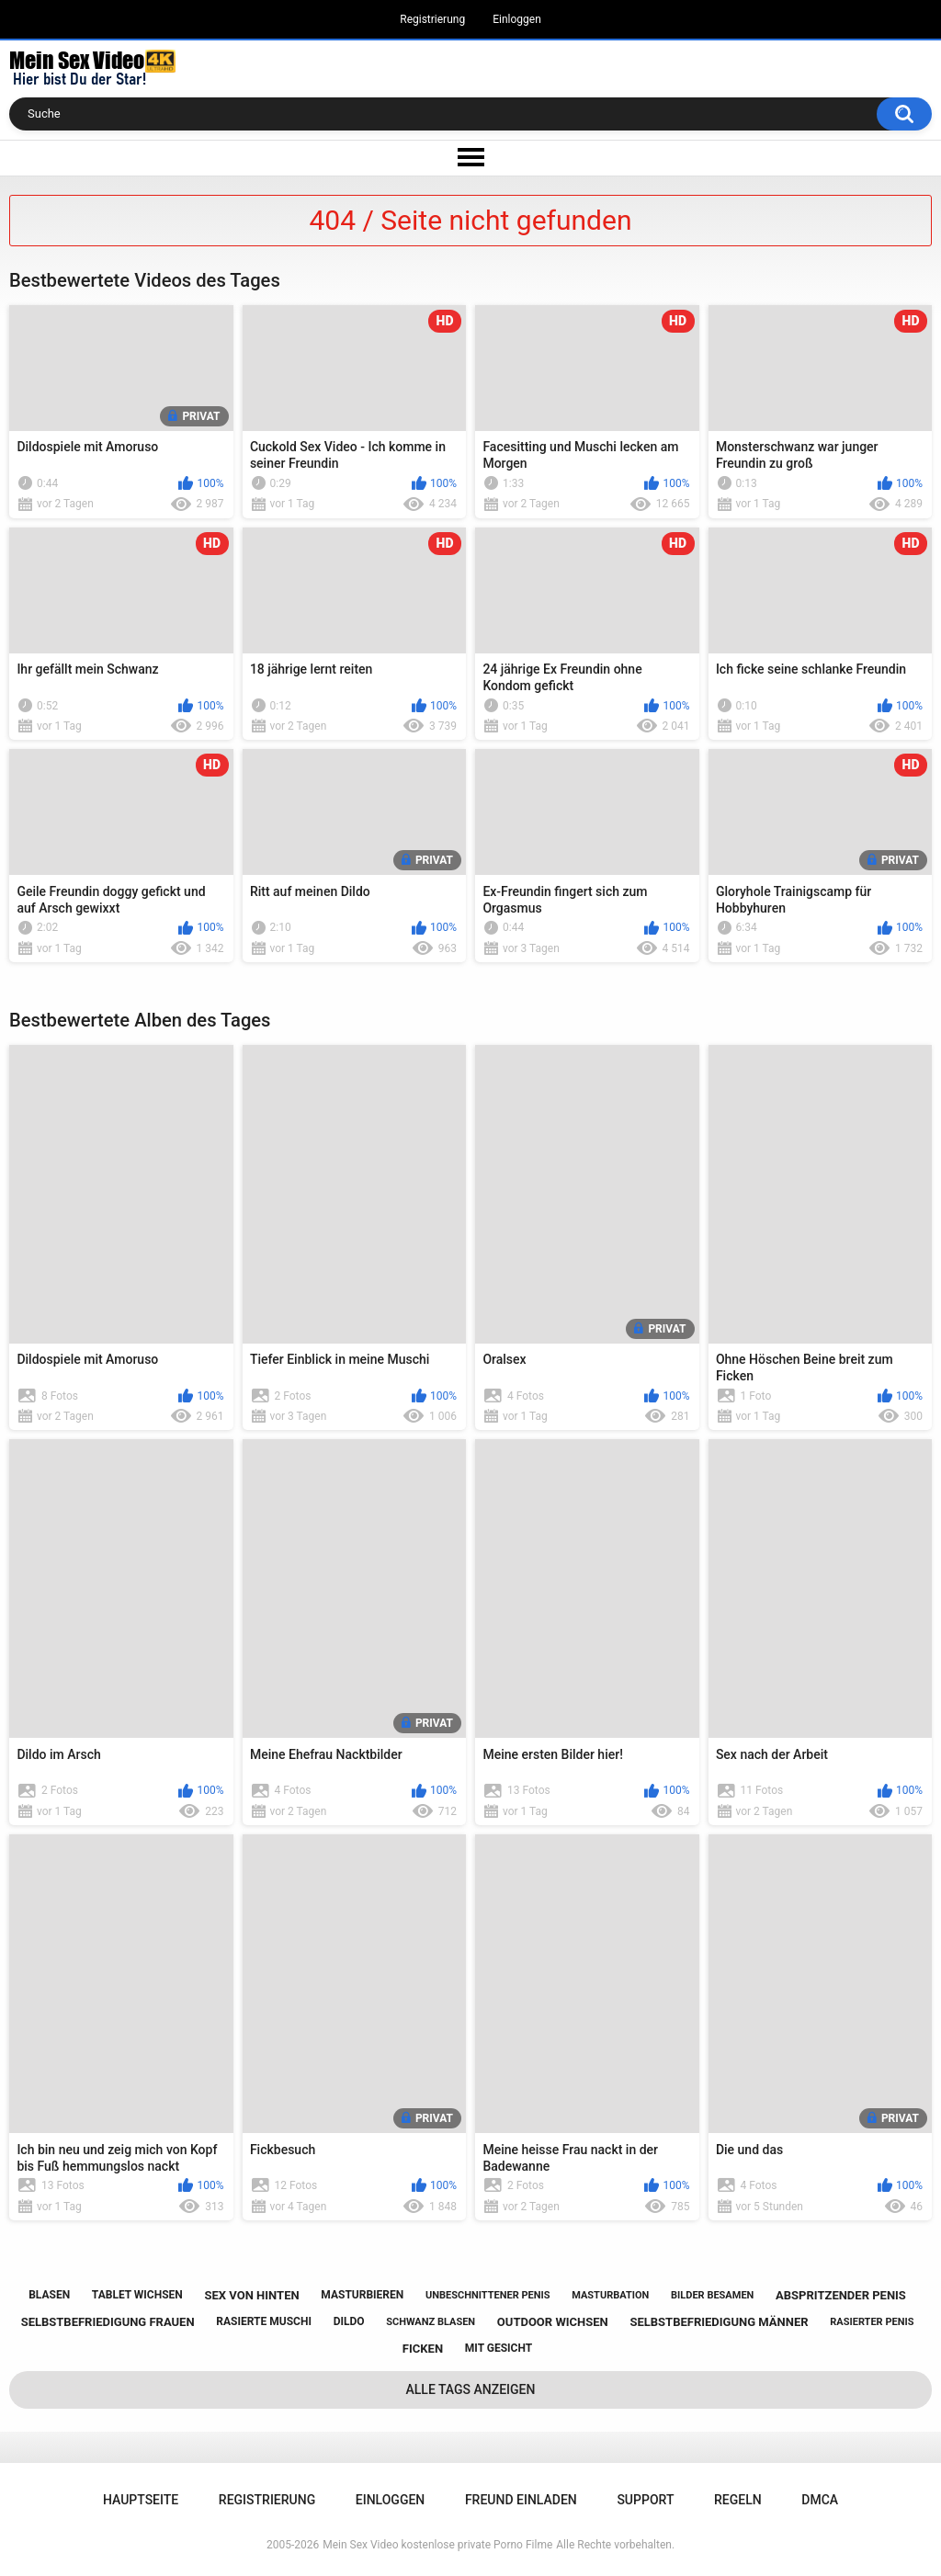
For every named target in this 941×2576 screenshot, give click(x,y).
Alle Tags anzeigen (471, 2389)
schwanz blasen (430, 2322)
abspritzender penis (841, 2295)
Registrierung (432, 19)
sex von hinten (252, 2295)
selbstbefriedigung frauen (108, 2322)
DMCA (819, 2499)
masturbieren (362, 2294)
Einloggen (517, 19)
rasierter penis (871, 2322)
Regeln (738, 2499)
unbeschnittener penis (487, 2295)
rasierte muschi (264, 2321)
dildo (349, 2321)
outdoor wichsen (552, 2322)
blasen (49, 2294)
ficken (422, 2348)
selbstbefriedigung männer (718, 2322)
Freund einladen (521, 2499)
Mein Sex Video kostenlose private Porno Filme (437, 2544)
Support (645, 2499)
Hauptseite (140, 2499)
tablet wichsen (137, 2294)
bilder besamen (712, 2295)
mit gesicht (498, 2348)
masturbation (610, 2295)
